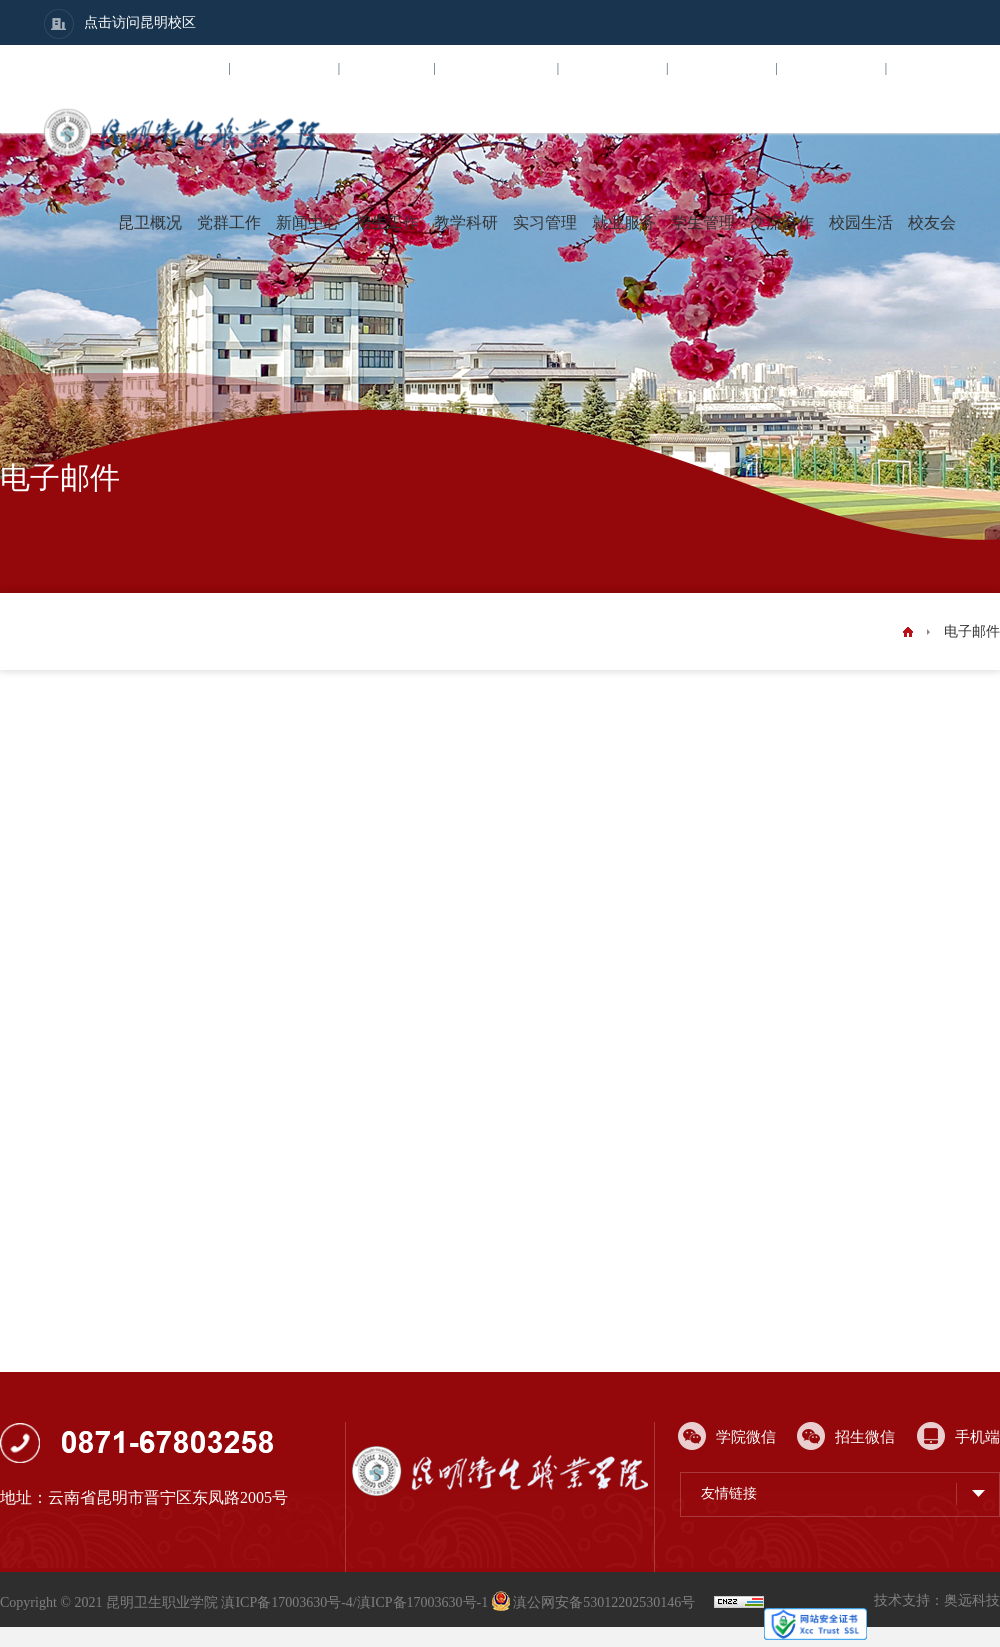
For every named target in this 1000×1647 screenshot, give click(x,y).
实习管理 (545, 222)
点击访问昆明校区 (120, 24)
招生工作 (387, 222)
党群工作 (229, 222)
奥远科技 (972, 1600)
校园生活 (861, 222)
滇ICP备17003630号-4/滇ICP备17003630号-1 (354, 1602)
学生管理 (703, 222)
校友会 (932, 222)
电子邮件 (972, 631)
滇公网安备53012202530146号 (595, 1602)
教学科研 (466, 222)
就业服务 (624, 222)
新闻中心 (308, 222)
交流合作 (782, 222)
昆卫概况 (150, 222)
